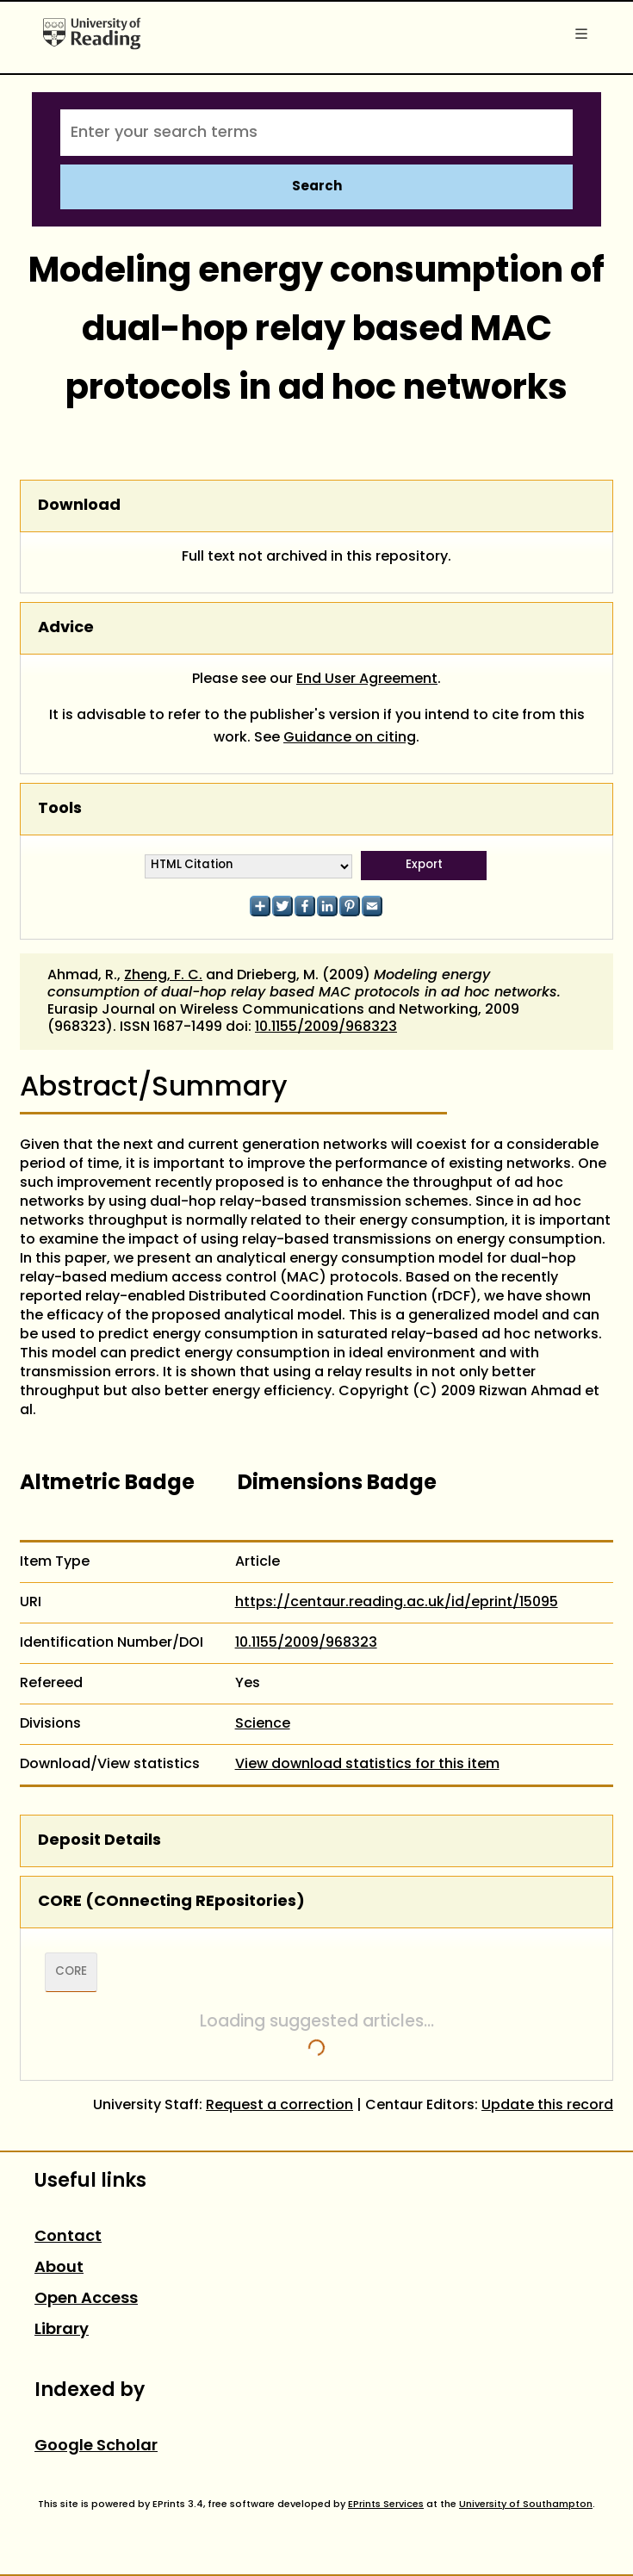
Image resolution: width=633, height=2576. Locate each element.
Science (262, 1724)
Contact (68, 2237)
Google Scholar (96, 2446)
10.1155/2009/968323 (326, 1027)
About (59, 2268)
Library (61, 2330)
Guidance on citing (349, 738)
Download (79, 506)
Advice (66, 628)
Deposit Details (99, 1841)
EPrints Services (386, 2504)
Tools (60, 809)
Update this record (547, 2106)
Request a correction (279, 2106)
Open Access (86, 2299)
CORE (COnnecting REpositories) (171, 1902)
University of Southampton (526, 2504)
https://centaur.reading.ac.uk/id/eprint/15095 (396, 1603)
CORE (71, 1972)
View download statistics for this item (367, 1765)
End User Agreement (367, 679)
